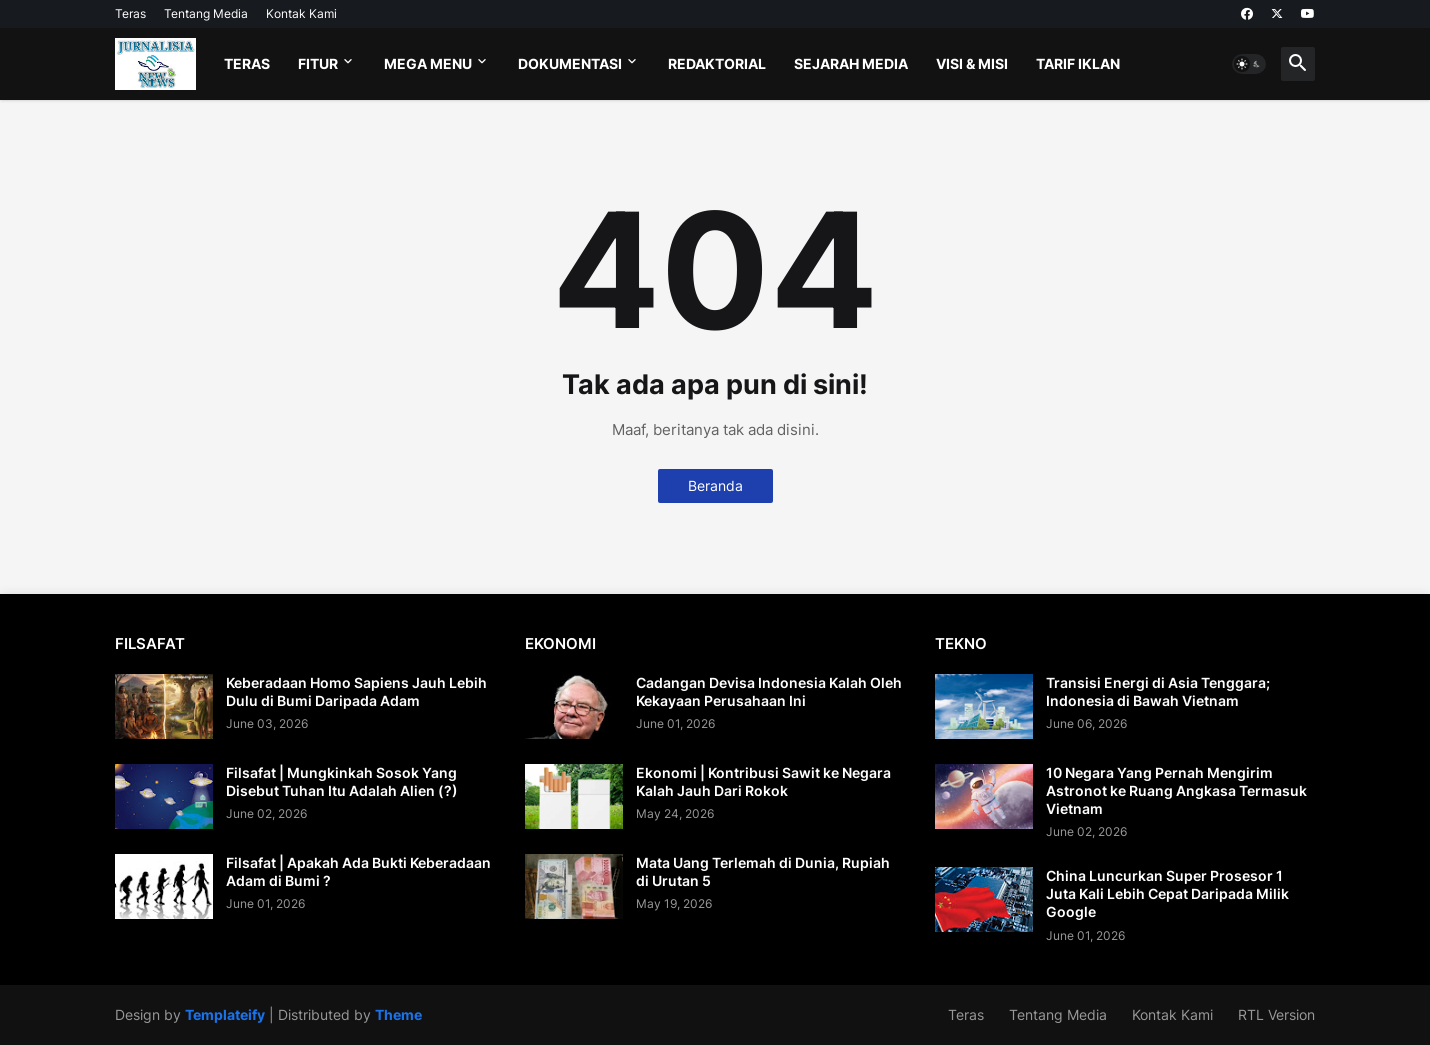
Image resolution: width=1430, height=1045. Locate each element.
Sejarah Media (851, 63)
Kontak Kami (301, 13)
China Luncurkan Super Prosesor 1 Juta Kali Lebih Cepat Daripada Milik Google (1167, 893)
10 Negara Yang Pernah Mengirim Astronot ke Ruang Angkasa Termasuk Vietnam (1176, 790)
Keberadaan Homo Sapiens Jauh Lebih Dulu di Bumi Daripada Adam (356, 691)
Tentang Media (206, 13)
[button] (1249, 64)
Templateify (225, 1014)
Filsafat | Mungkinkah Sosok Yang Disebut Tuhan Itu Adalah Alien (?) (342, 781)
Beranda (715, 485)
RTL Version (1276, 1014)
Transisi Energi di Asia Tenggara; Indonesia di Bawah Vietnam (1158, 691)
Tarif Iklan (1078, 63)
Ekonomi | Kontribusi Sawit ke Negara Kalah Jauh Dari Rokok (763, 781)
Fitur (318, 63)
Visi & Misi (972, 63)
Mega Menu (428, 63)
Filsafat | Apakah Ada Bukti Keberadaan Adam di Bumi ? (358, 871)
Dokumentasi (570, 63)
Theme (398, 1014)
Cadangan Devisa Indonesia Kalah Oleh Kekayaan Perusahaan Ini (769, 691)
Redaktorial (717, 63)
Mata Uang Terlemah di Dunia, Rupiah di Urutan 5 (763, 871)
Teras (130, 13)
